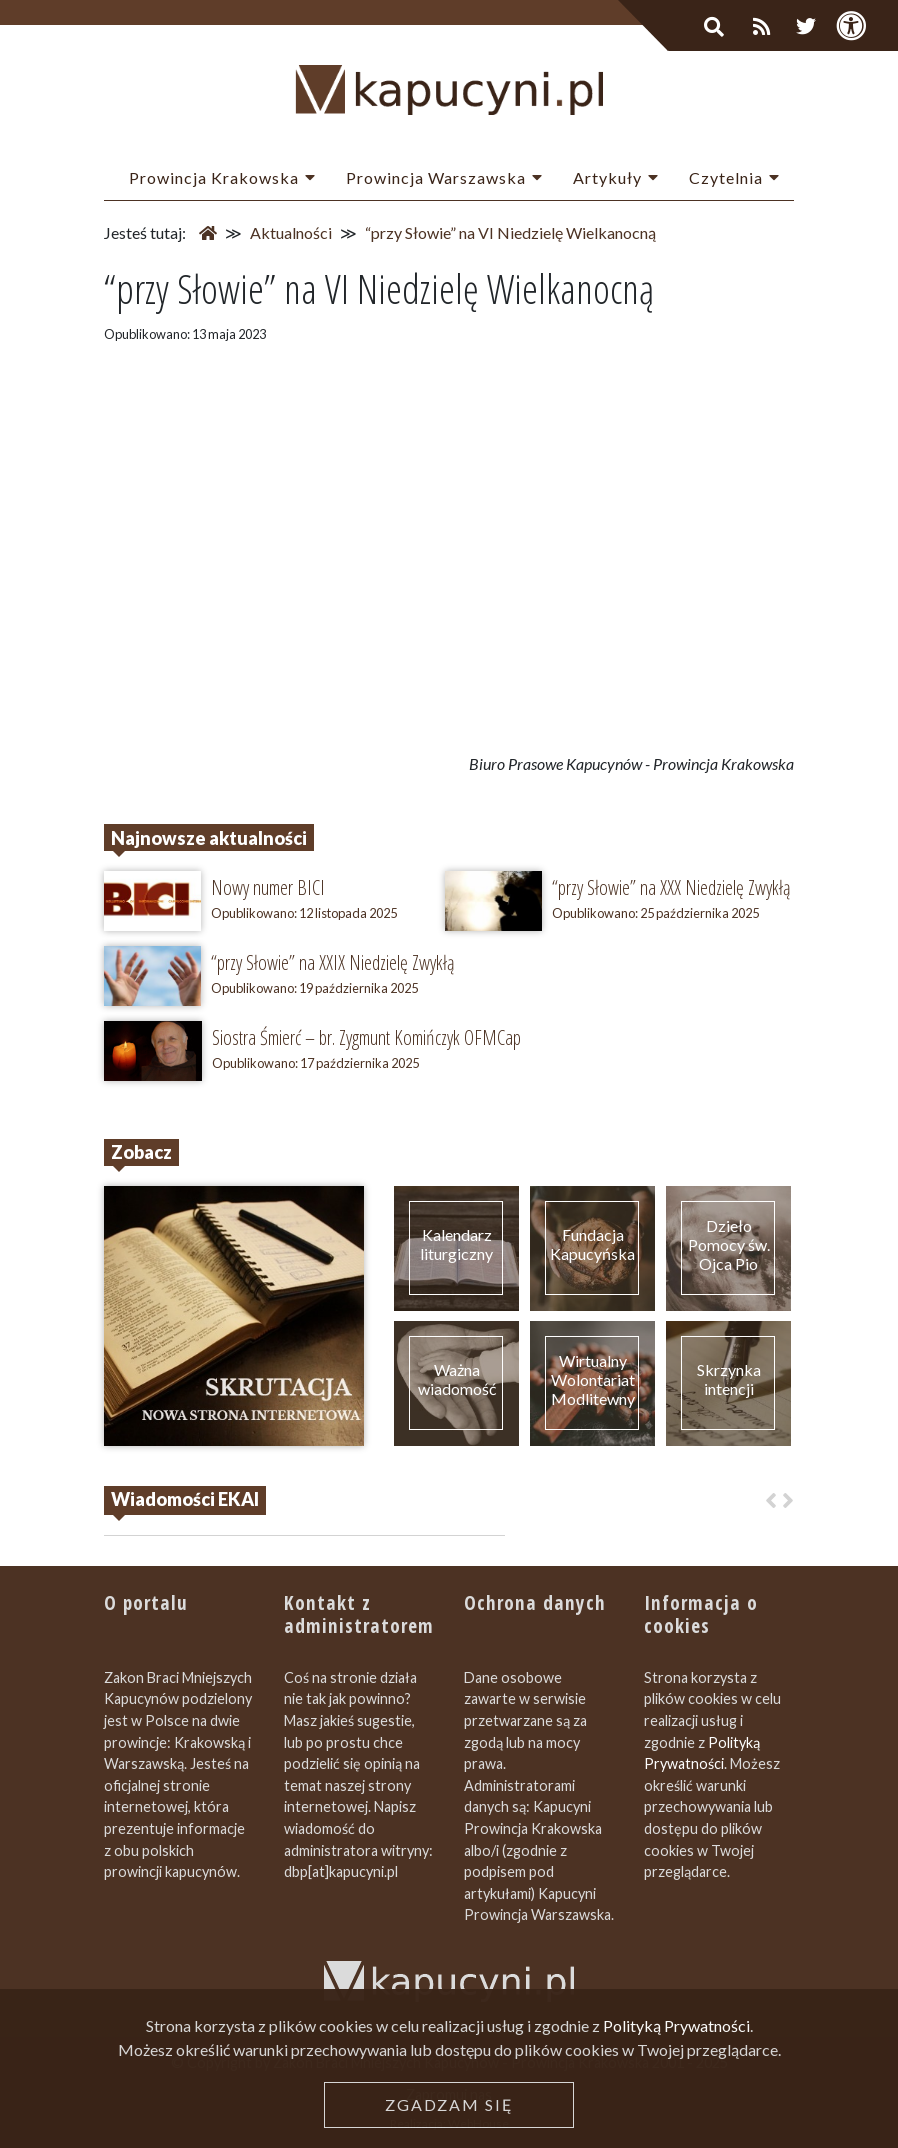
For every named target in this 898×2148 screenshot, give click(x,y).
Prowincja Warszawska (436, 177)
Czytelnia (726, 177)
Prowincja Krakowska (214, 177)
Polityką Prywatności (676, 2025)
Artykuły (607, 177)
